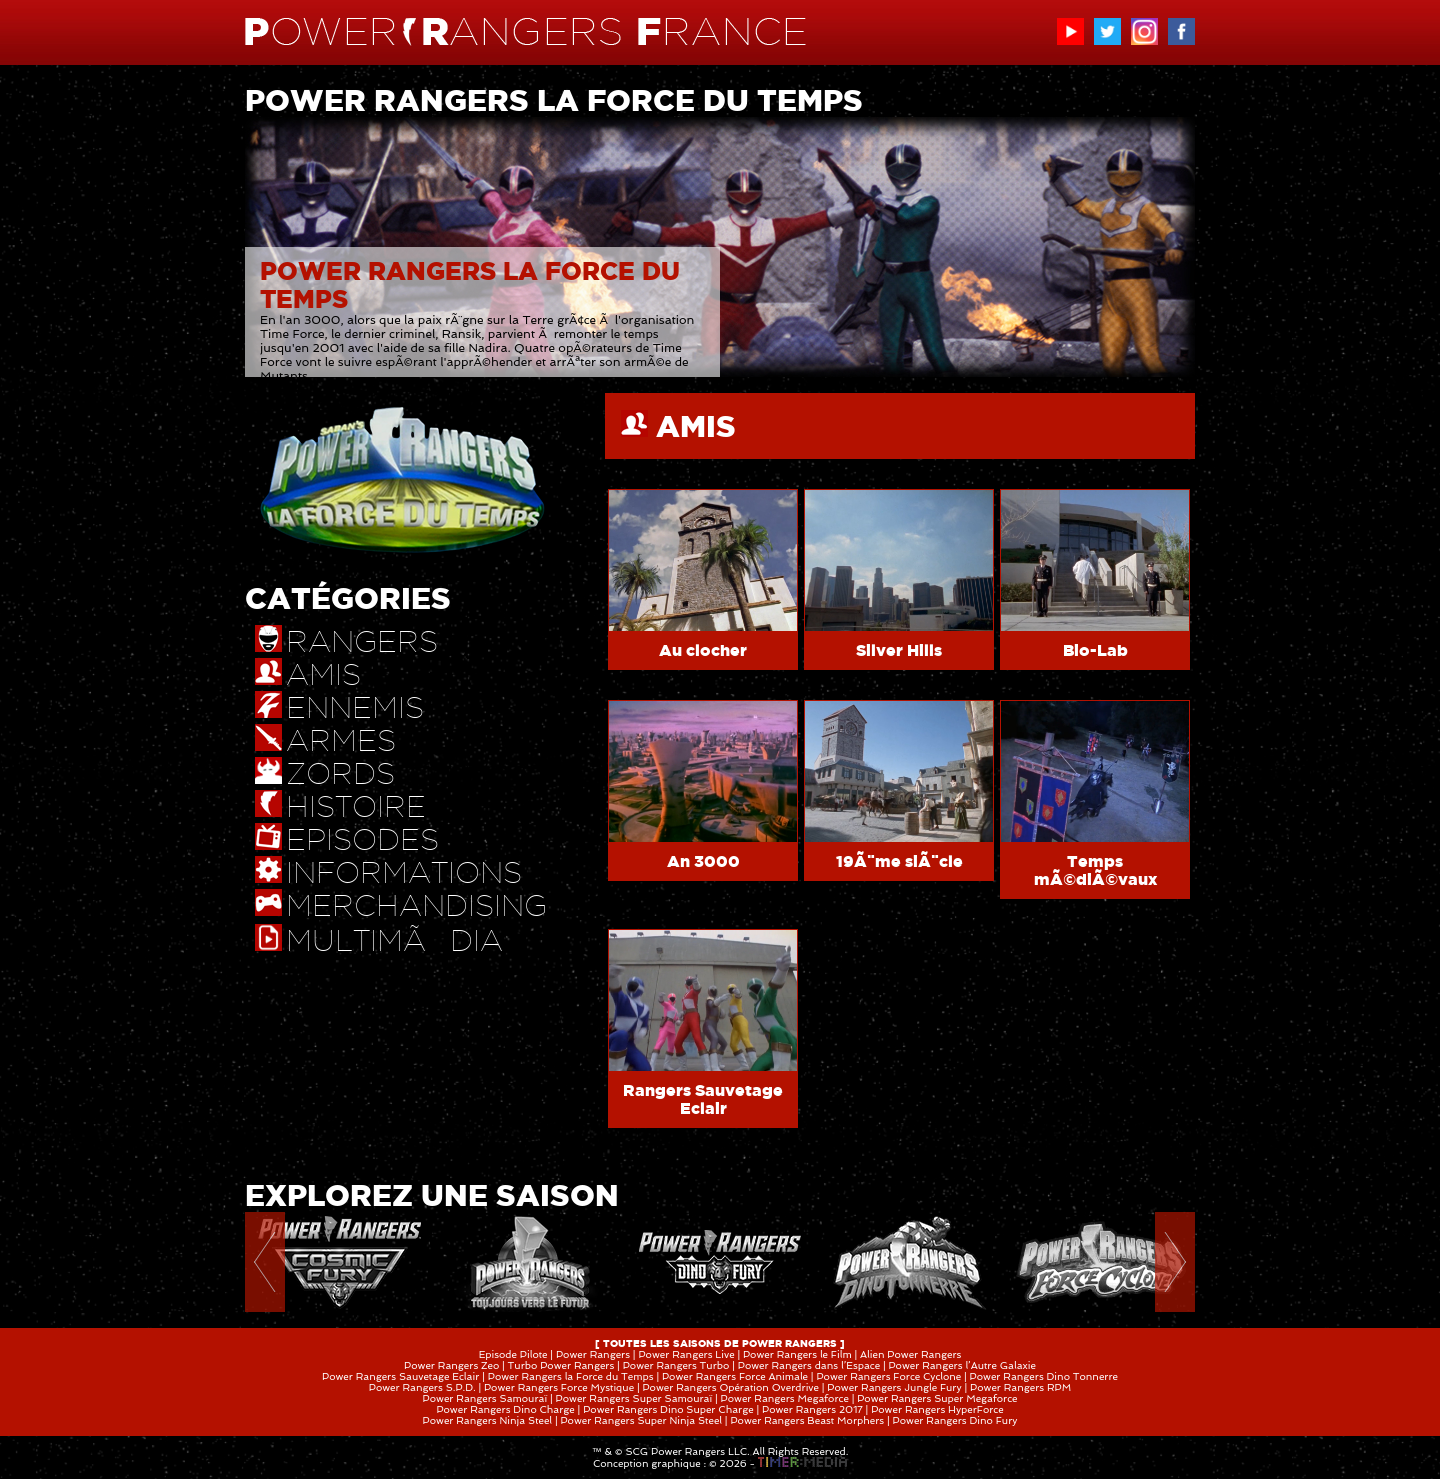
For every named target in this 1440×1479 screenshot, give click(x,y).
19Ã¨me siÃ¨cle (899, 861)
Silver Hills (899, 650)
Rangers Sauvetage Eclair (703, 1099)
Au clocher (703, 650)
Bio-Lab (1095, 650)
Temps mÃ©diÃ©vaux (1095, 870)
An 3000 (703, 861)
